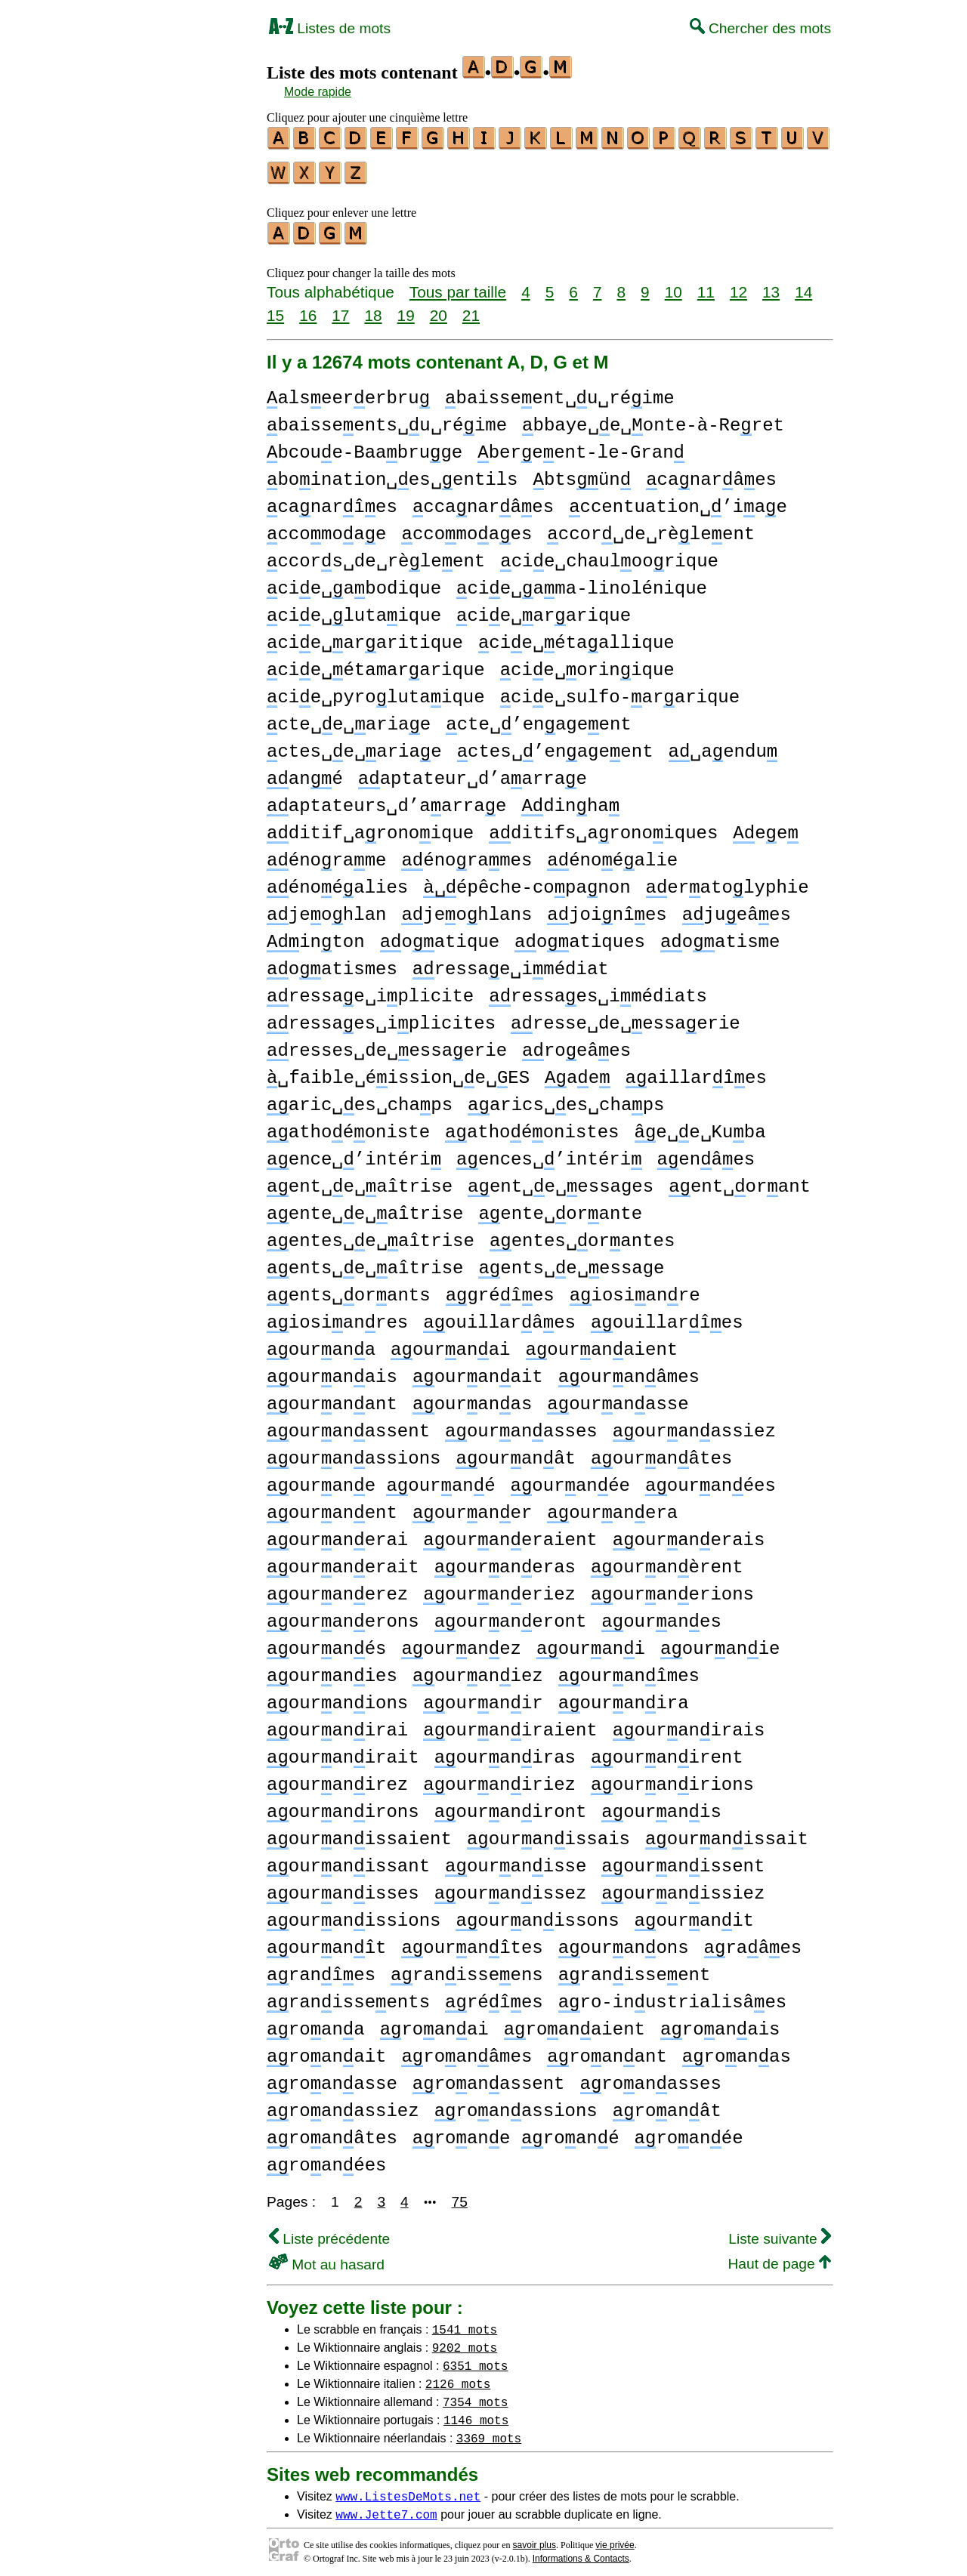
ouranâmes (629, 1370)
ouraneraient (510, 1533)
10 (673, 285)
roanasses (650, 2077)
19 (406, 308)
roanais (720, 2022)
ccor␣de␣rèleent (651, 527)
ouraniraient (510, 1723)
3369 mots (488, 2431)
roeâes (576, 1044)
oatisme (720, 935)
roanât (667, 2104)
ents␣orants (349, 1288)
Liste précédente (329, 2232)
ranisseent (634, 1968)
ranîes (321, 1968)
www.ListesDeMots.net (407, 2489)
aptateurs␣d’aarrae (386, 799)
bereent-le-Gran (580, 445)
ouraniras (505, 1750)
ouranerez (337, 1587)
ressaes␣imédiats (598, 989)
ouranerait (343, 1560)
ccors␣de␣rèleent (376, 554)
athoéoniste (348, 1125)
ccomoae (326, 527)
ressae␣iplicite (370, 989)
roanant (606, 2050)
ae (577, 1071)
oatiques (579, 935)
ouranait (477, 1370)
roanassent (488, 2077)
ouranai (450, 1343)
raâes (753, 1941)
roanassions (516, 2104)
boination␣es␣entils (392, 473)
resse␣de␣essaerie (625, 1016)
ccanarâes (483, 500)
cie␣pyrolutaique (376, 690)
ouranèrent (667, 1560)
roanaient (574, 2022)
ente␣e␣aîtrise (365, 1207)
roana (316, 2022)
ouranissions (353, 1914)
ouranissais (548, 1832)
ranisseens (467, 1968)
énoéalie (612, 853)
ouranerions (672, 1587)
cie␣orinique (587, 663)
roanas (736, 2050)
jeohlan (326, 908)
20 (438, 308)
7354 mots (475, 2394)
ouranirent (667, 1750)
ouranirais (689, 1723)
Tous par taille (457, 285)
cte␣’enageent (538, 717)
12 (738, 285)
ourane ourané (381, 1479)
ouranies (332, 1669)
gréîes (500, 1288)
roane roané (515, 2131)
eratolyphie (726, 880)
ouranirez (337, 1778)
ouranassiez (694, 1424)
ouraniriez (499, 1778)
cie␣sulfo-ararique (620, 690)
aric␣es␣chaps (360, 1098)
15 (275, 308)
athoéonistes (532, 1125)
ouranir (482, 1696)
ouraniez (477, 1669)
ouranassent (348, 1424)
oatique (439, 935)
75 (460, 2195)
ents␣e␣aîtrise (365, 1261)
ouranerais (689, 1533)
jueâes (736, 908)
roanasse (332, 2077)
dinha (570, 799)
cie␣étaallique (576, 636)
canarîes (332, 500)
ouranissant (348, 1859)
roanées (326, 2158)
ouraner (472, 1506)
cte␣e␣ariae (349, 717)
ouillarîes (667, 1315)
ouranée (570, 1479)
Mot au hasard (327, 2258)
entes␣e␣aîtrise (370, 1234)
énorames (466, 853)
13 (771, 285)
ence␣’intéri (354, 1152)
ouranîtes (471, 1941)
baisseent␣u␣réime (560, 391)
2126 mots (457, 2376)
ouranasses (521, 1424)
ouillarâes (499, 1315)
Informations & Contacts (581, 2552)
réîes (494, 1995)
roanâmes (466, 2050)
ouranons (623, 1941)
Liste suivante (779, 2232)
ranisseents (348, 1995)
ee (765, 826)
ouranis (661, 1805)
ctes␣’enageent (555, 745)
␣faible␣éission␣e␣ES (398, 1071)
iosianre (635, 1288)
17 (340, 308)
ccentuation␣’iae (678, 500)
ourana (321, 1343)
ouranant (332, 1397)
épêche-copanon (526, 880)
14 (803, 285)
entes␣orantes (582, 1234)
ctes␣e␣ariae (354, 745)
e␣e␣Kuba (700, 1125)
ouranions (337, 1696)
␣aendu (723, 745)
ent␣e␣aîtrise (360, 1180)
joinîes (606, 908)
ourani (590, 1642)
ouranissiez (683, 1886)
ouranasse (617, 1397)
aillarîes (696, 1071)
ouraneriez (499, 1587)
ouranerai (337, 1533)
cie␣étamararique (376, 663)
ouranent (332, 1506)
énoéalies (337, 880)
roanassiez (343, 2104)
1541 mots (464, 2322)
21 (471, 308)
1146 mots (475, 2413)
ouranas (472, 1397)
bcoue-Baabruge (364, 445)
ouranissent (683, 1859)
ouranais (332, 1370)
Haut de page (779, 2257)
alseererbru (348, 391)
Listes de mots (330, 28)
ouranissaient (359, 1832)
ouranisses (343, 1886)
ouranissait (726, 1832)
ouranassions (353, 1451)
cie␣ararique (543, 609)
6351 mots (475, 2358)
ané (305, 772)
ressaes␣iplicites (381, 1016)
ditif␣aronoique (370, 826)
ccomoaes (466, 527)
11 (706, 285)
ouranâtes (661, 1451)
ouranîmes (629, 1669)
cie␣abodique (354, 581)
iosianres (337, 1315)
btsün (582, 473)
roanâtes (332, 2131)
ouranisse (515, 1859)
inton (316, 935)
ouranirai (337, 1723)
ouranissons (537, 1914)
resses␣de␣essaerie (387, 1044)
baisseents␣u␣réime (387, 418)
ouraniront (510, 1805)
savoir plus (534, 2538)
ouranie (720, 1642)
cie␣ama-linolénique (581, 581)
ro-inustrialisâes (672, 1995)
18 (373, 308)
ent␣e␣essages (560, 1180)
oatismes (332, 962)
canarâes (711, 473)
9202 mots (464, 2340)
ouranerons (343, 1615)
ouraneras (505, 1560)
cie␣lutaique (354, 609)
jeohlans (466, 908)
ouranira (623, 1696)
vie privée (614, 2538)
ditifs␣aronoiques (603, 826)
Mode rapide (317, 91)
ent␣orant (740, 1180)
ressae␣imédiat (510, 962)
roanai (434, 2022)
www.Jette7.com (386, 2507)
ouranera (612, 1506)
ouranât (515, 1451)
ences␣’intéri (548, 1152)
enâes (706, 1152)
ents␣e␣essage (571, 1261)
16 (308, 308)
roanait (326, 2050)
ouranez (461, 1642)
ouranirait (343, 1750)
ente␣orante (560, 1207)
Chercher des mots (760, 28)
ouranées (710, 1479)
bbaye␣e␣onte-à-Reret (653, 418)
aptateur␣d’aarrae (472, 772)
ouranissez (510, 1886)
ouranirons (343, 1805)
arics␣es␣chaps (566, 1098)
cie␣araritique (365, 636)
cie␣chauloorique (609, 554)
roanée (689, 2131)
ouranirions (672, 1778)
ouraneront (510, 1615)
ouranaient (602, 1343)
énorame (326, 853)
